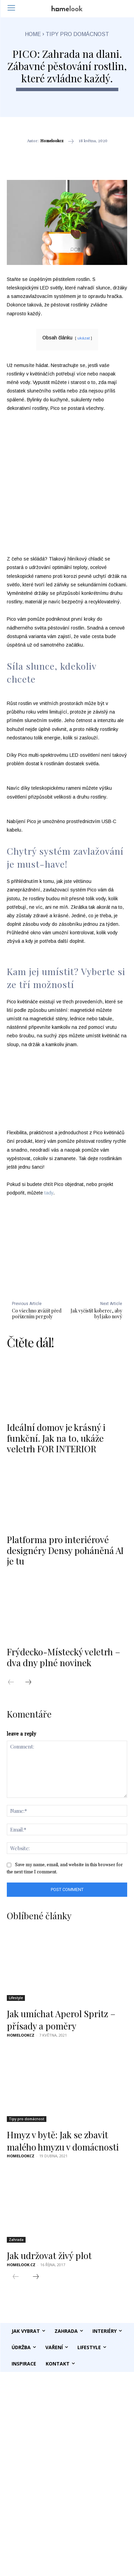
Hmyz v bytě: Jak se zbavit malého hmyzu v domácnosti (63, 2141)
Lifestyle (16, 1997)
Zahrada (16, 2239)
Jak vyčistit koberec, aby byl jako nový (96, 1313)
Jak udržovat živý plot (49, 2255)
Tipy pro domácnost (77, 34)
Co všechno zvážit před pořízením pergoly (36, 1313)
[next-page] (31, 1682)
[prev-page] (14, 1682)
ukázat (83, 338)
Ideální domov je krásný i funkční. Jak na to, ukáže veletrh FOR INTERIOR (56, 1437)
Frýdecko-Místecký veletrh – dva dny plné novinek (63, 1657)
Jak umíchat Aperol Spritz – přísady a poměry (61, 2020)
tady (48, 1192)
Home (33, 34)
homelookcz (51, 141)
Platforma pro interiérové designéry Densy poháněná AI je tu (65, 1550)
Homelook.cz (21, 2264)
